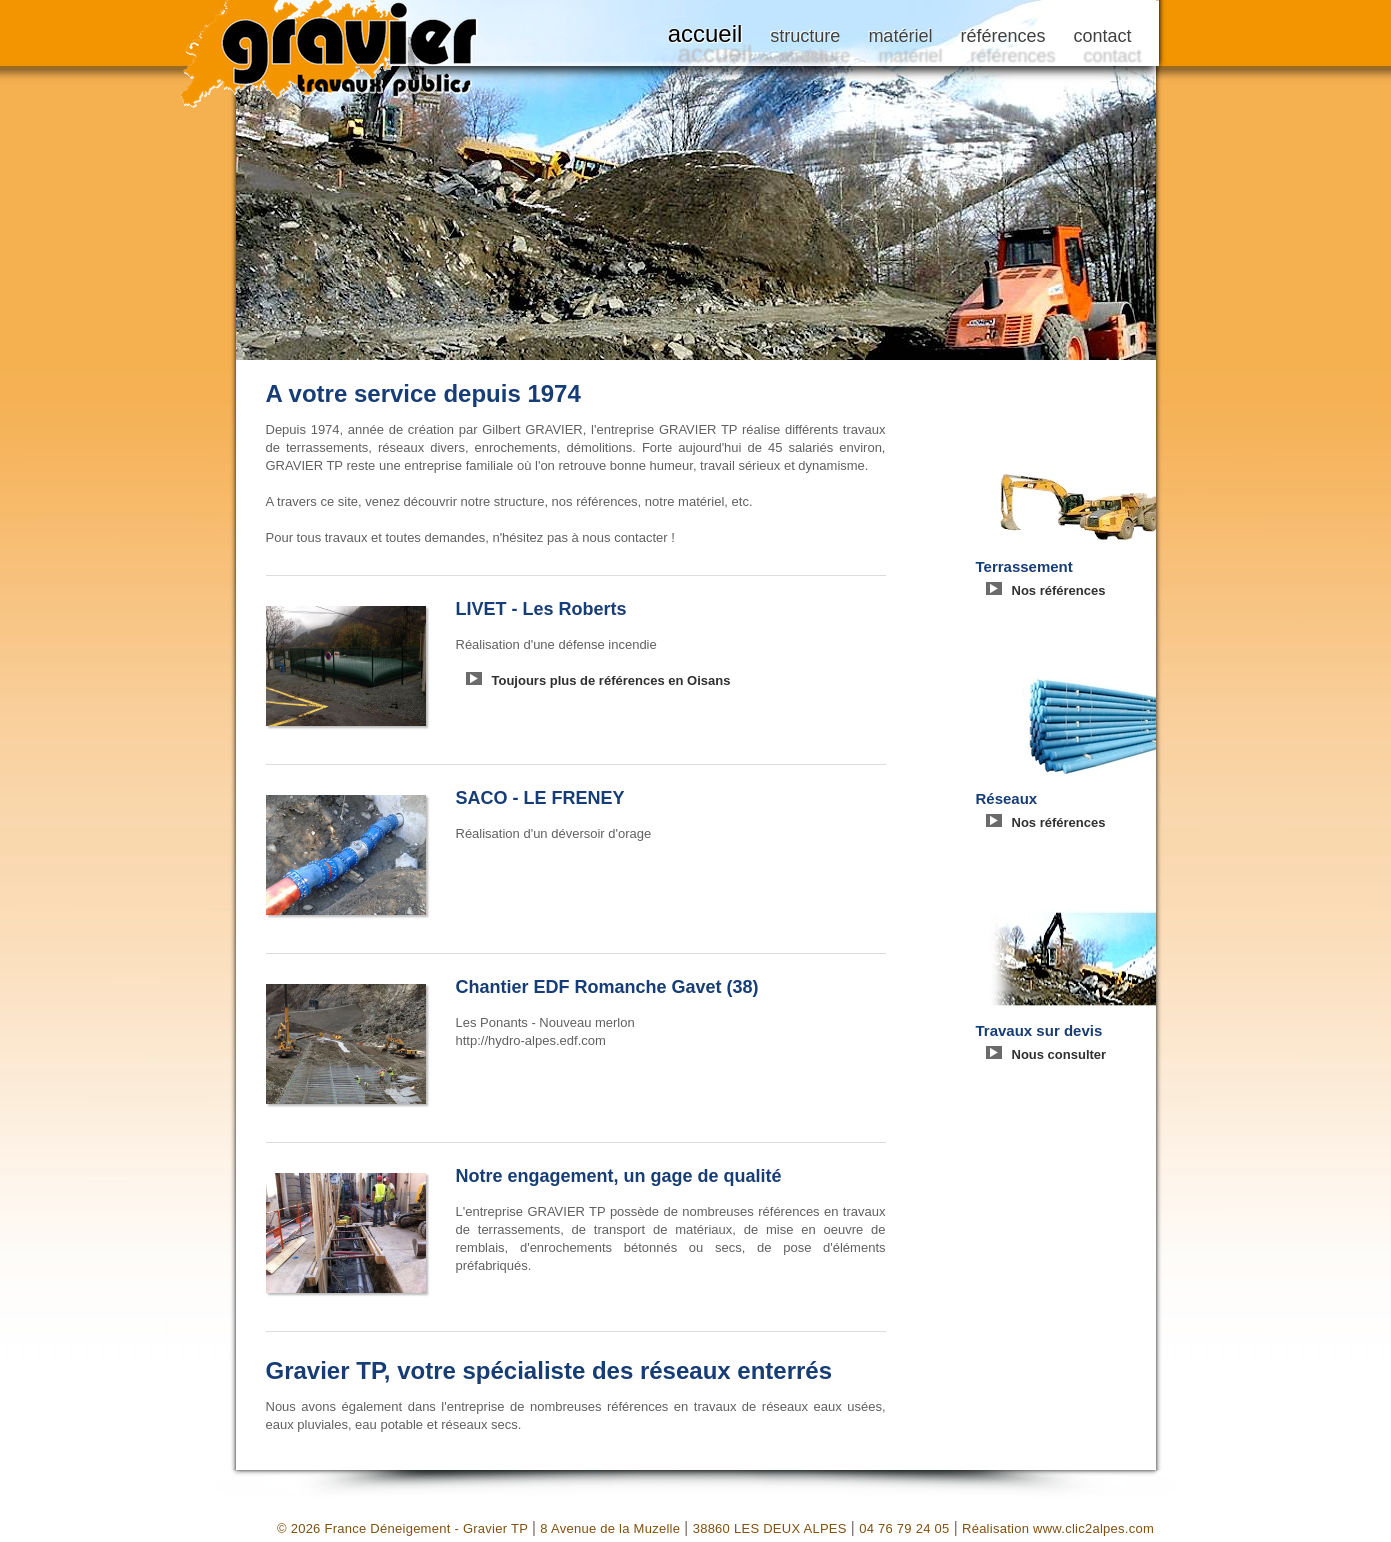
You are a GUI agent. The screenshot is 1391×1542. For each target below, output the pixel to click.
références (1002, 36)
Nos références (1059, 590)
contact (1102, 36)
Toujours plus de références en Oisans (611, 680)
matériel (900, 36)
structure (805, 36)
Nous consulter (1059, 1054)
